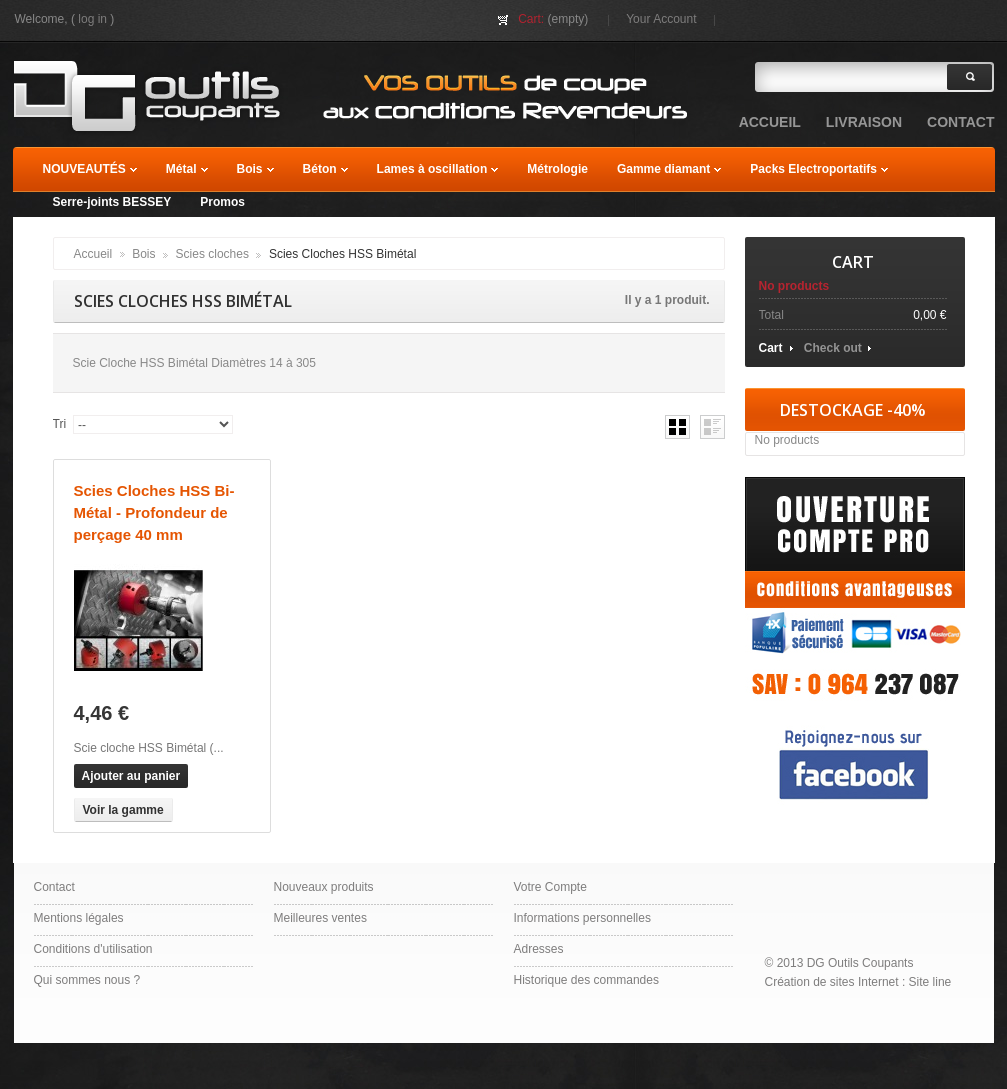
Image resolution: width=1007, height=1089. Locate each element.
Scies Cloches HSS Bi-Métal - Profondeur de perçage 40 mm (154, 512)
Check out (833, 348)
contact (960, 122)
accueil (770, 122)
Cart (853, 262)
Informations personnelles (582, 918)
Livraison (864, 122)
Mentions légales (79, 918)
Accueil (93, 254)
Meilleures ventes (320, 918)
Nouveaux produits (324, 887)
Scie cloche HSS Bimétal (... (149, 748)
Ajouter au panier (131, 776)
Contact (54, 887)
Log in (92, 19)
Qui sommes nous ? (87, 980)
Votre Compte (550, 887)
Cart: (531, 19)
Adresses (539, 949)
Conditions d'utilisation (93, 949)
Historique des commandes (586, 980)
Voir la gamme (123, 810)
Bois (143, 254)
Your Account (661, 19)
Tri (60, 424)
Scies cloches (212, 254)
